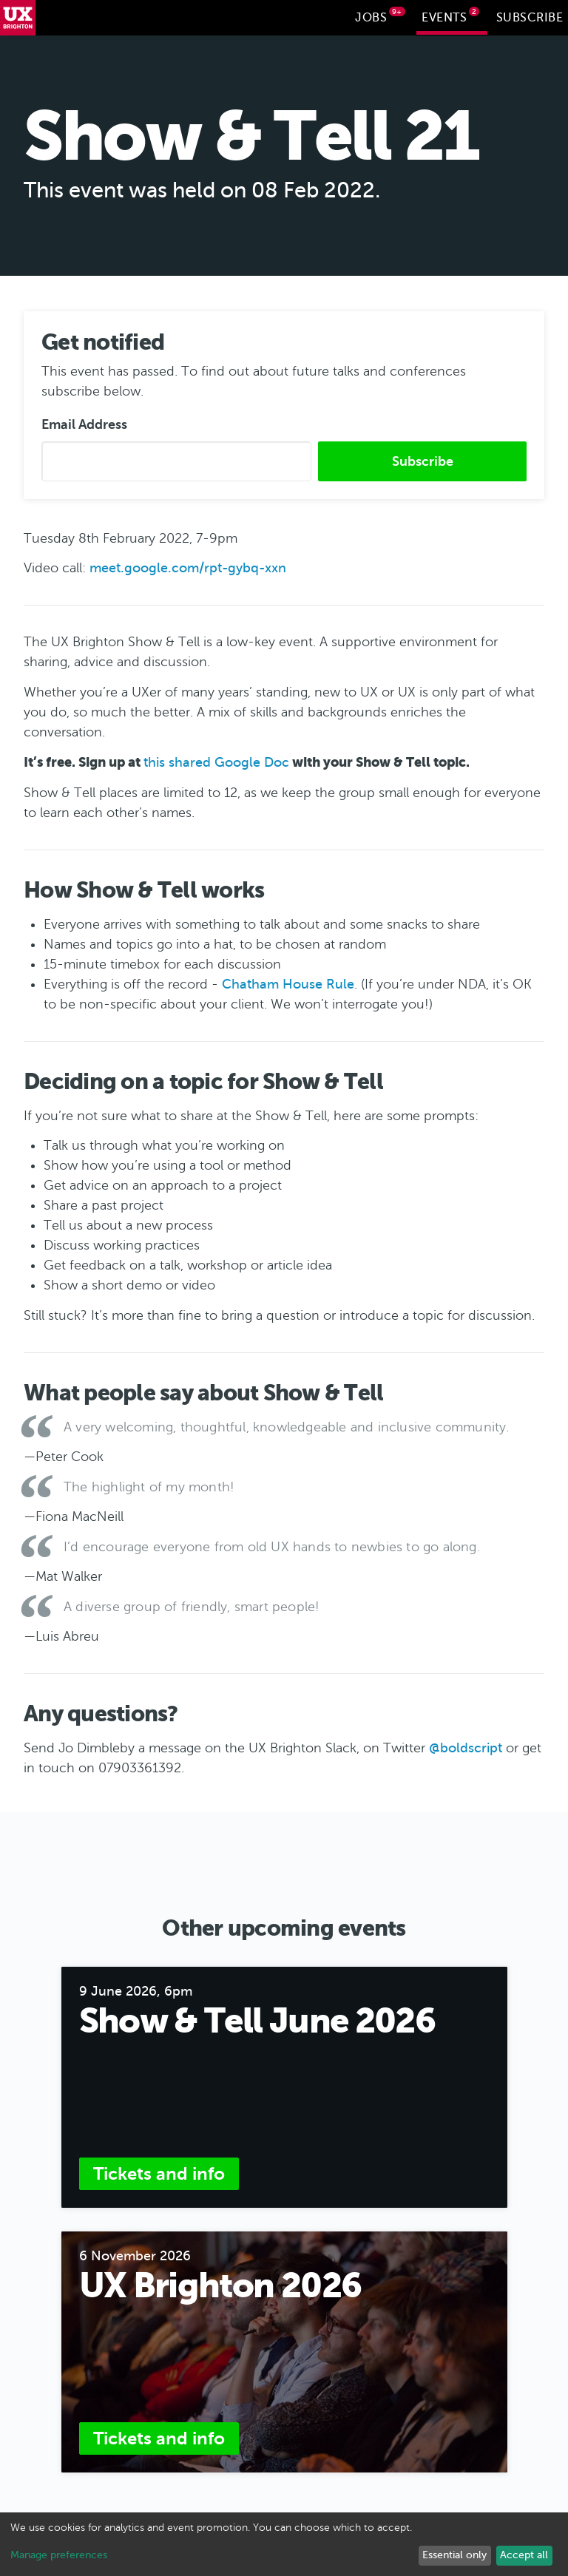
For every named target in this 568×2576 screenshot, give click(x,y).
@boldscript (465, 1746)
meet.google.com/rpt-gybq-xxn (187, 566)
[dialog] (284, 2544)
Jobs (380, 15)
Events (450, 15)
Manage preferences (58, 2554)
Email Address (84, 423)
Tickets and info (159, 2172)
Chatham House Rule (288, 982)
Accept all (524, 2554)
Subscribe (530, 17)
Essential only (454, 2554)
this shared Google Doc (216, 760)
